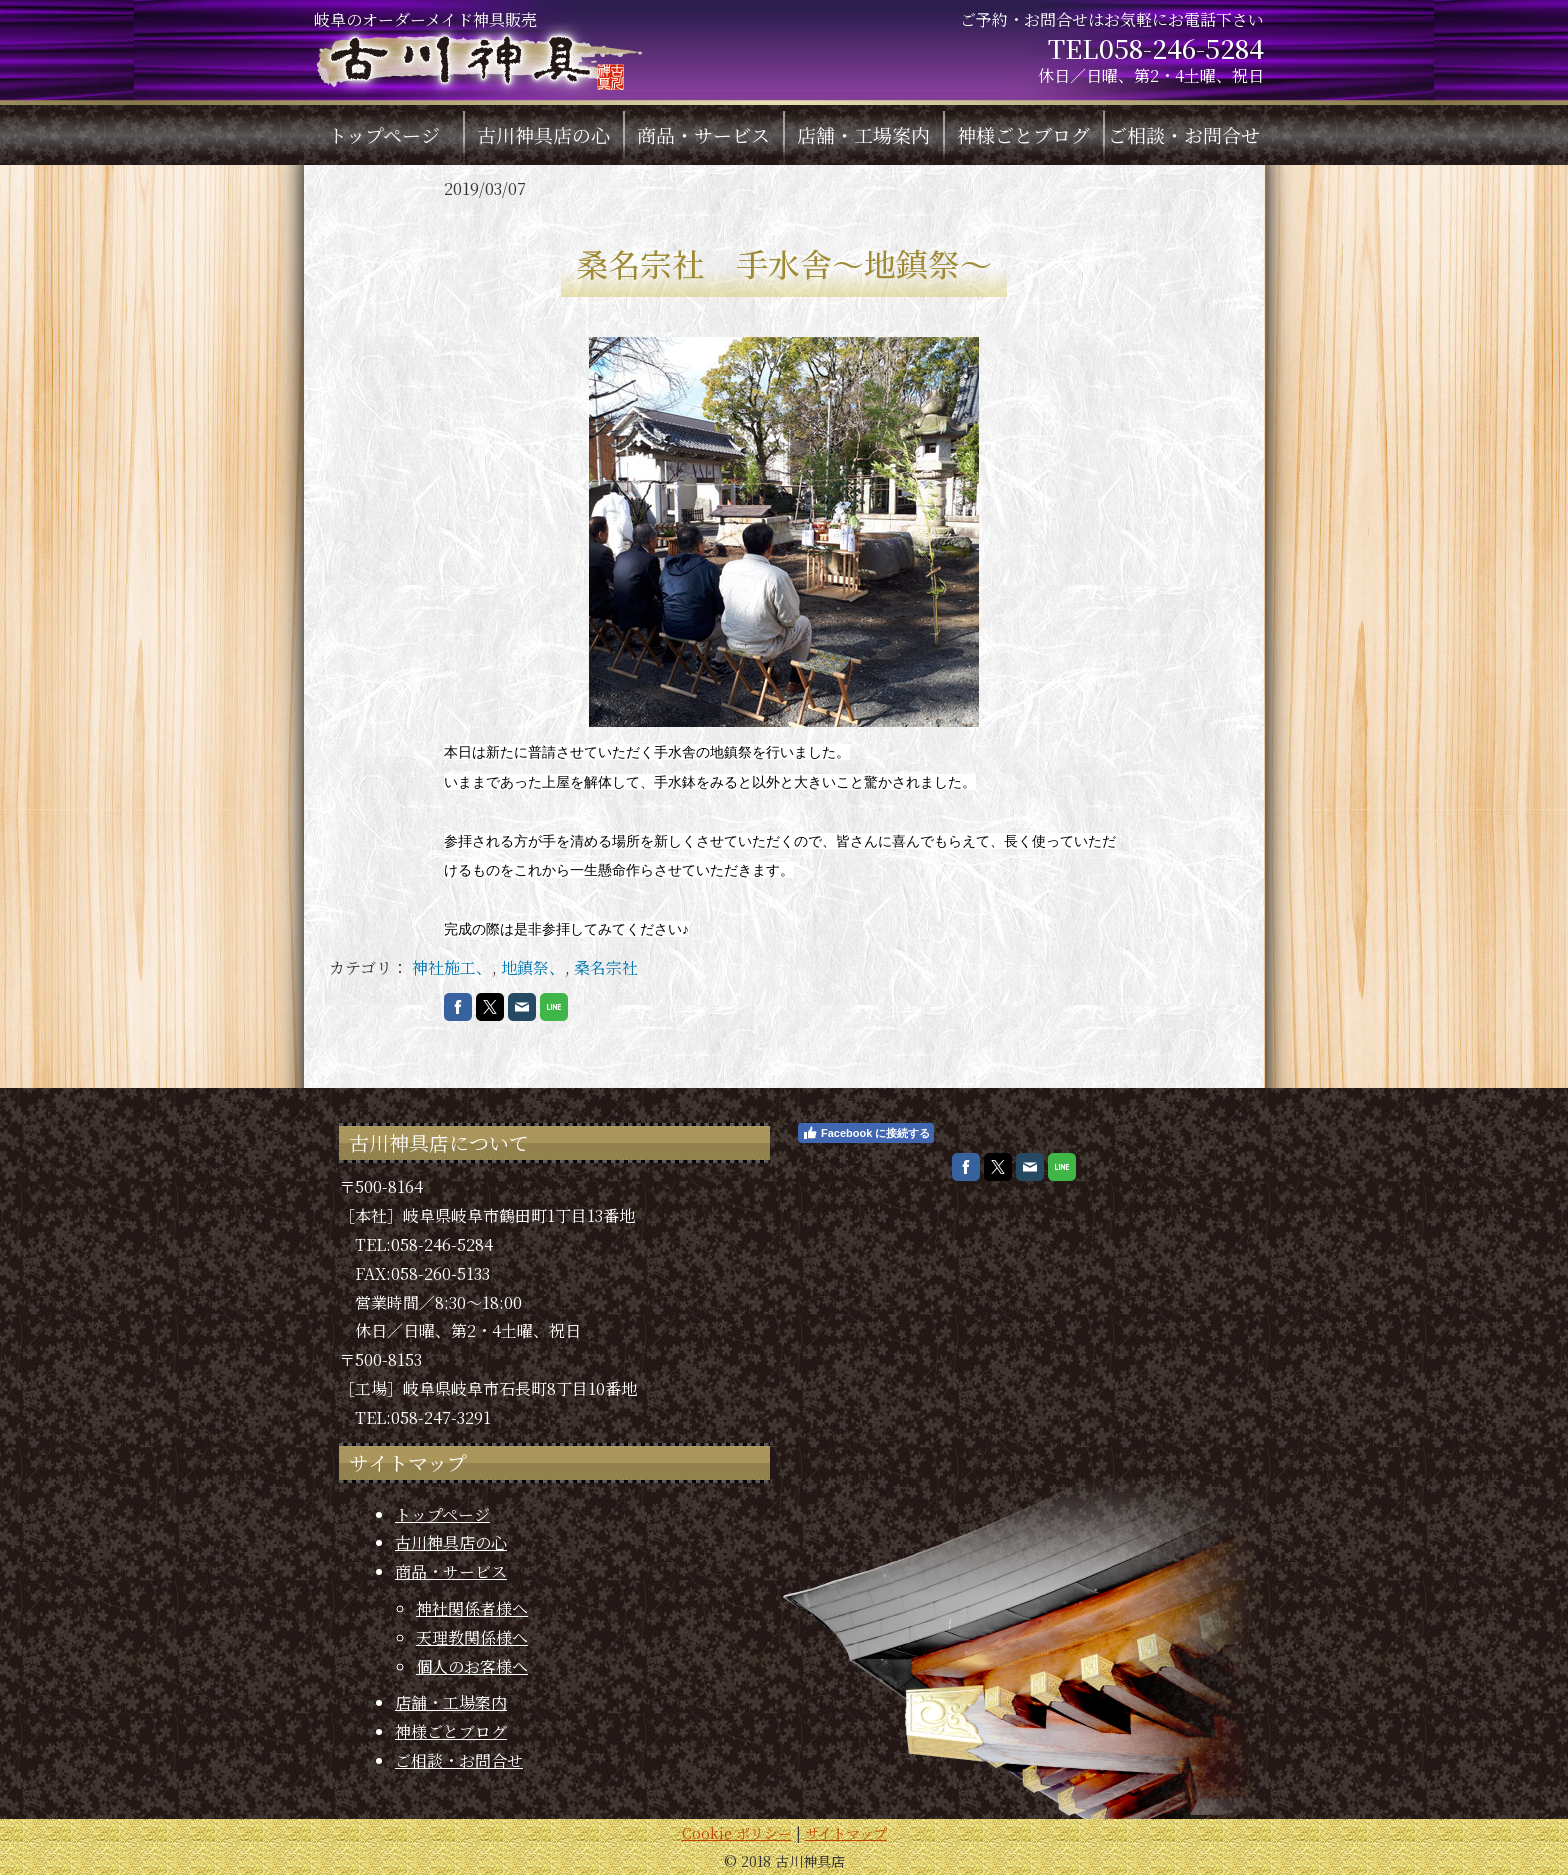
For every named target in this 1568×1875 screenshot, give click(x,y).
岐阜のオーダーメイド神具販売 (478, 53)
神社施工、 (452, 967)
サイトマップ (846, 1833)
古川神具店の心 (543, 134)
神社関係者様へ (472, 1608)
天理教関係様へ (472, 1637)
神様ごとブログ (1023, 134)
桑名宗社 (606, 967)
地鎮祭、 (533, 967)
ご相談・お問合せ (1184, 134)
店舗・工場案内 (863, 134)
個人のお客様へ (472, 1666)
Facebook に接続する (866, 1133)
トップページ (384, 134)
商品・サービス (703, 134)
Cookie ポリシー (737, 1833)
